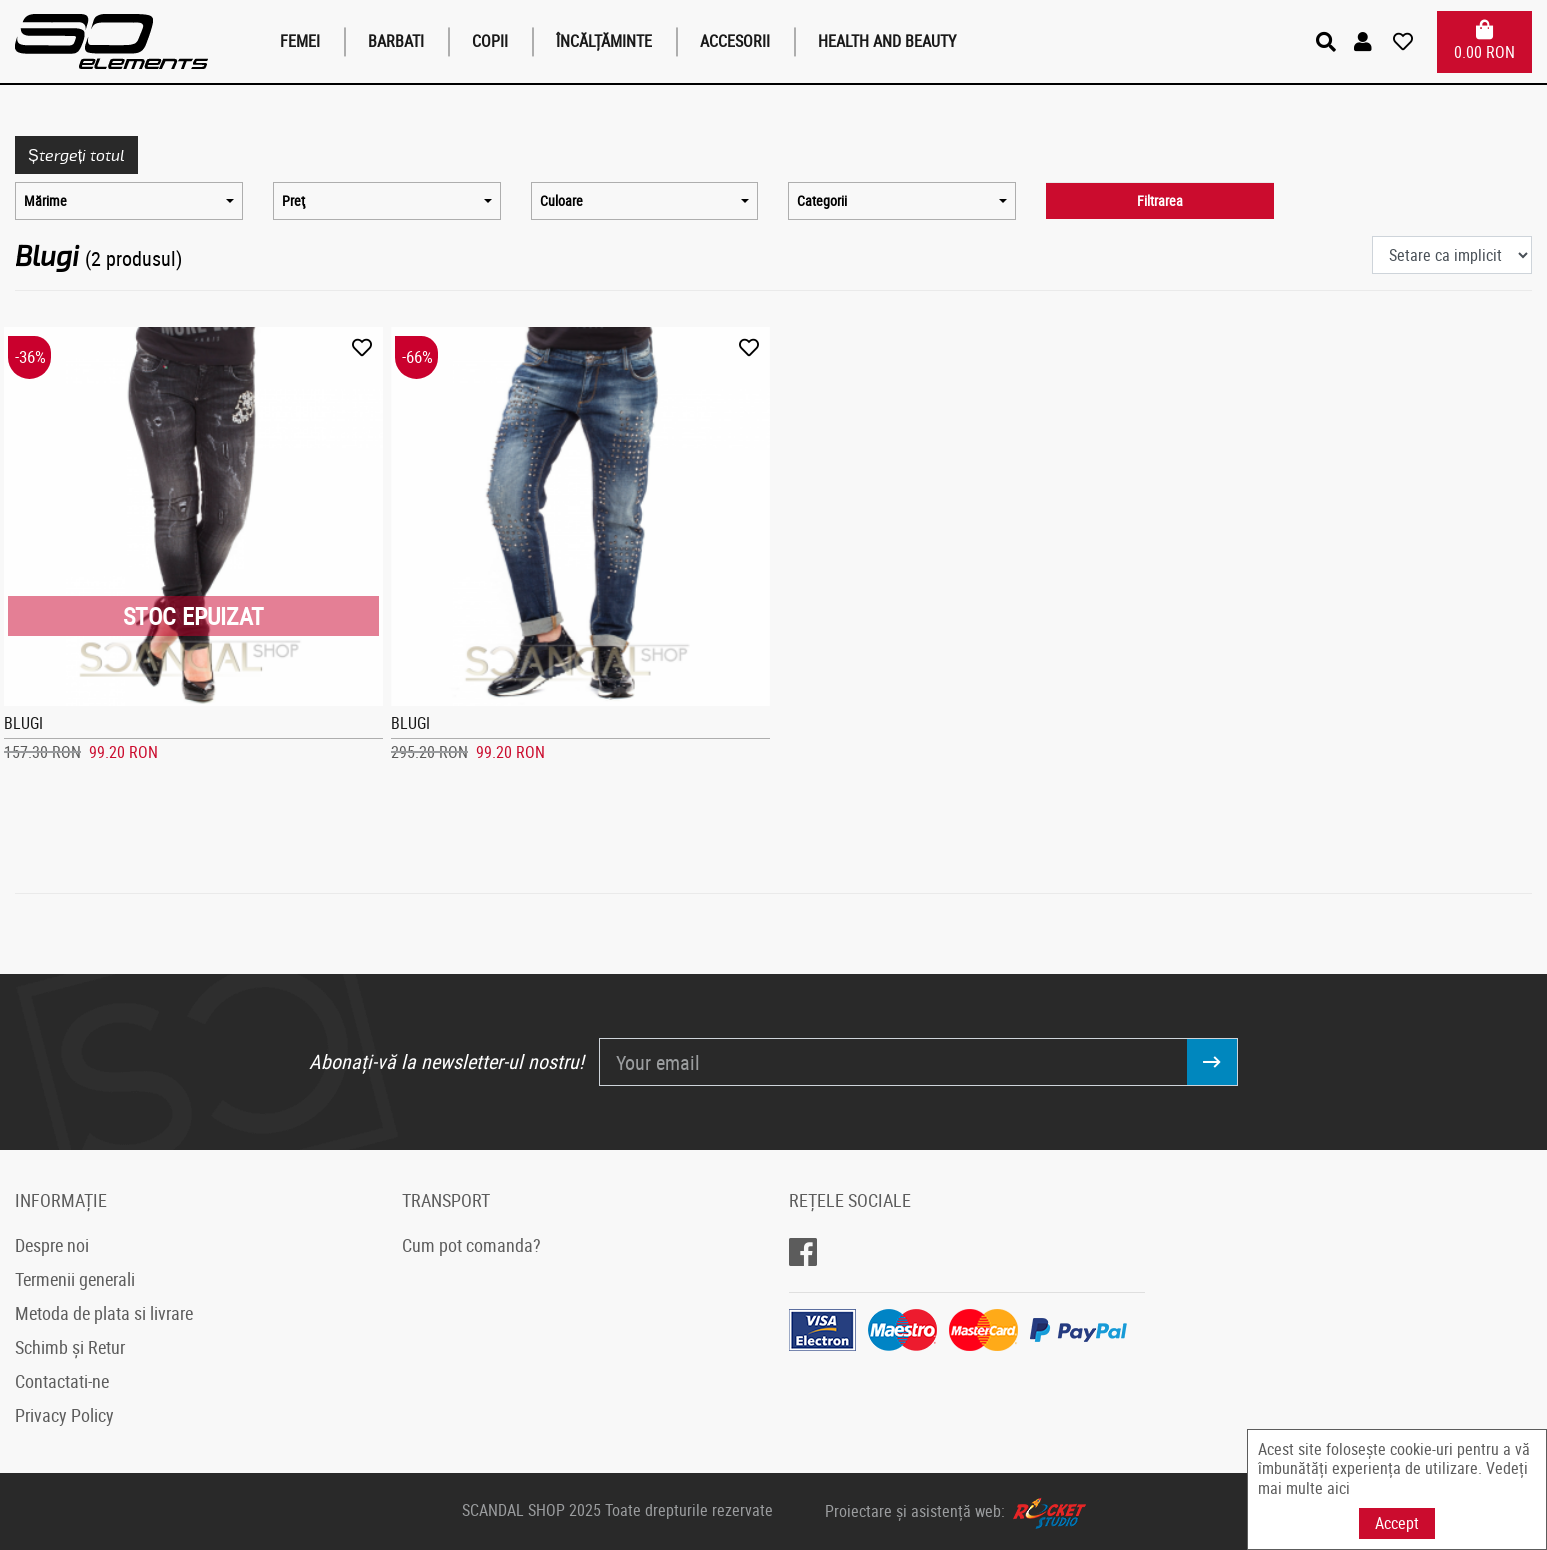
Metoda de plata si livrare (104, 1313)
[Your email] (893, 1062)
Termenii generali (75, 1279)
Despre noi (52, 1245)
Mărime (45, 201)
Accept (1397, 1523)
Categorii (822, 201)
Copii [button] (490, 41)
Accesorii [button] (735, 41)
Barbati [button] (396, 41)
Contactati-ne (62, 1381)
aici (1338, 1488)
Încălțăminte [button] (604, 41)
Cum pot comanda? (471, 1245)
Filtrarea (1160, 201)
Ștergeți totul (76, 154)
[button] (1365, 42)
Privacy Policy (64, 1415)
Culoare (561, 201)
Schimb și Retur (70, 1347)
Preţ (293, 201)
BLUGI (23, 723)
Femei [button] (300, 41)
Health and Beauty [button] (887, 41)
